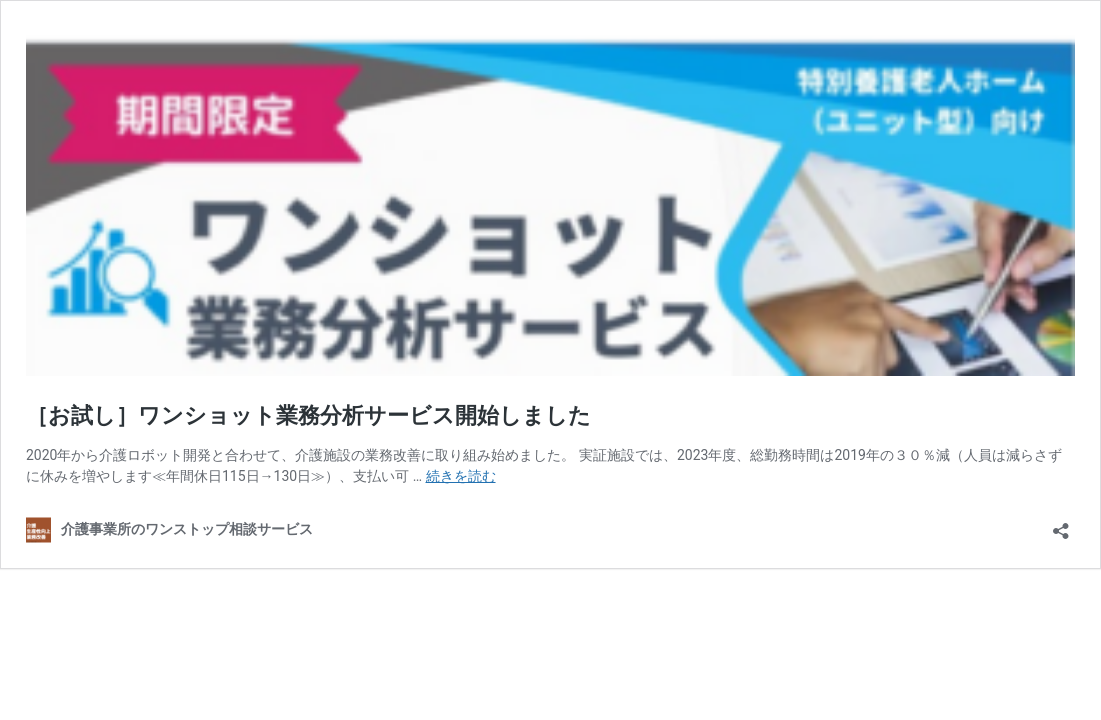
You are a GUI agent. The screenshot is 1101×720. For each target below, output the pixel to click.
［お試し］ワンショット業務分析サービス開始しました (308, 415)
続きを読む (461, 476)
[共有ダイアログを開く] (1061, 524)
